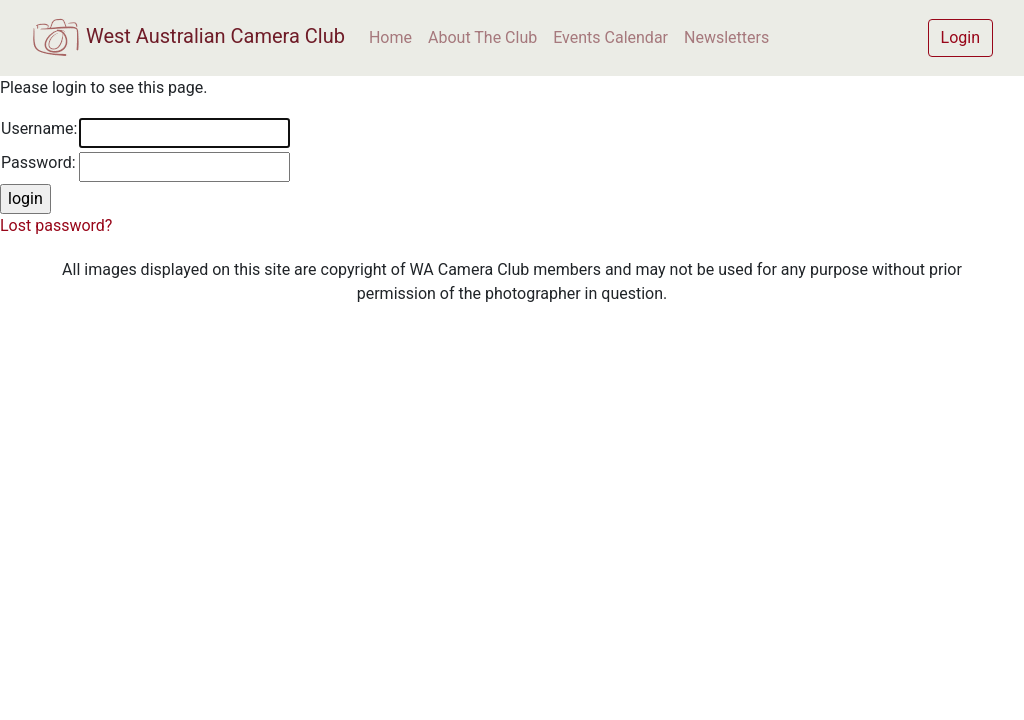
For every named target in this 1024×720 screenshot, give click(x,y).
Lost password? (56, 225)
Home (390, 37)
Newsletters (726, 37)
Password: (38, 162)
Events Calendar (610, 37)
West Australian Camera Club (188, 38)
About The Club (482, 37)
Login (960, 37)
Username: (39, 128)
